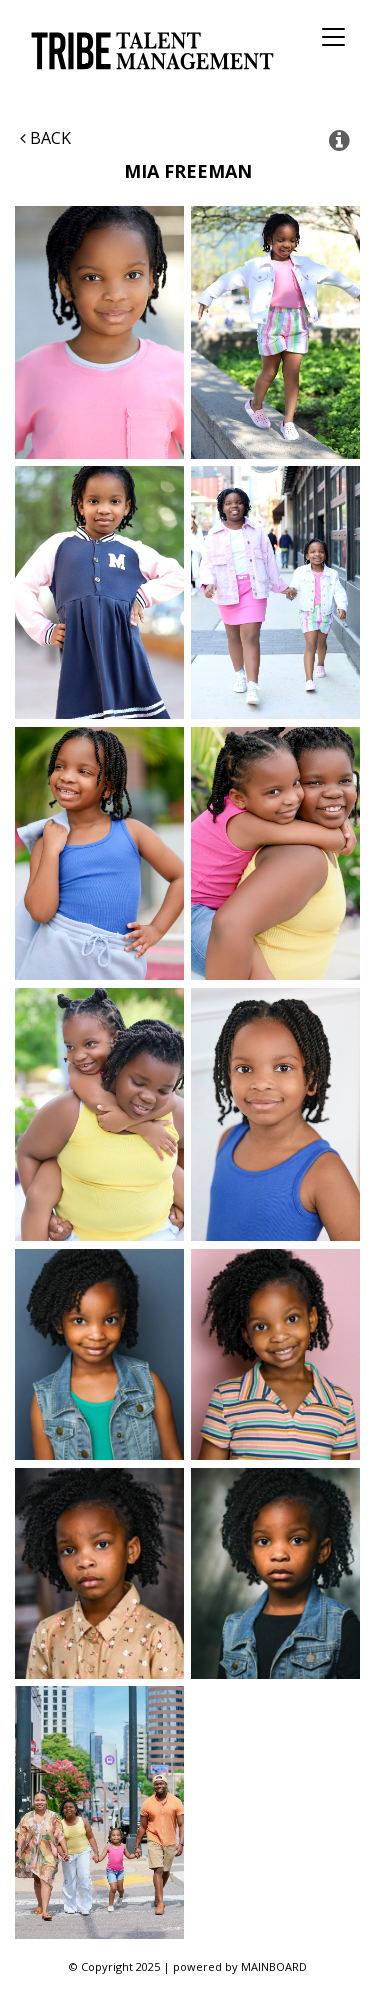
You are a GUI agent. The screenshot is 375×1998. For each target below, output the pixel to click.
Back (45, 138)
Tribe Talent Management (149, 50)
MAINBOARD (274, 1966)
